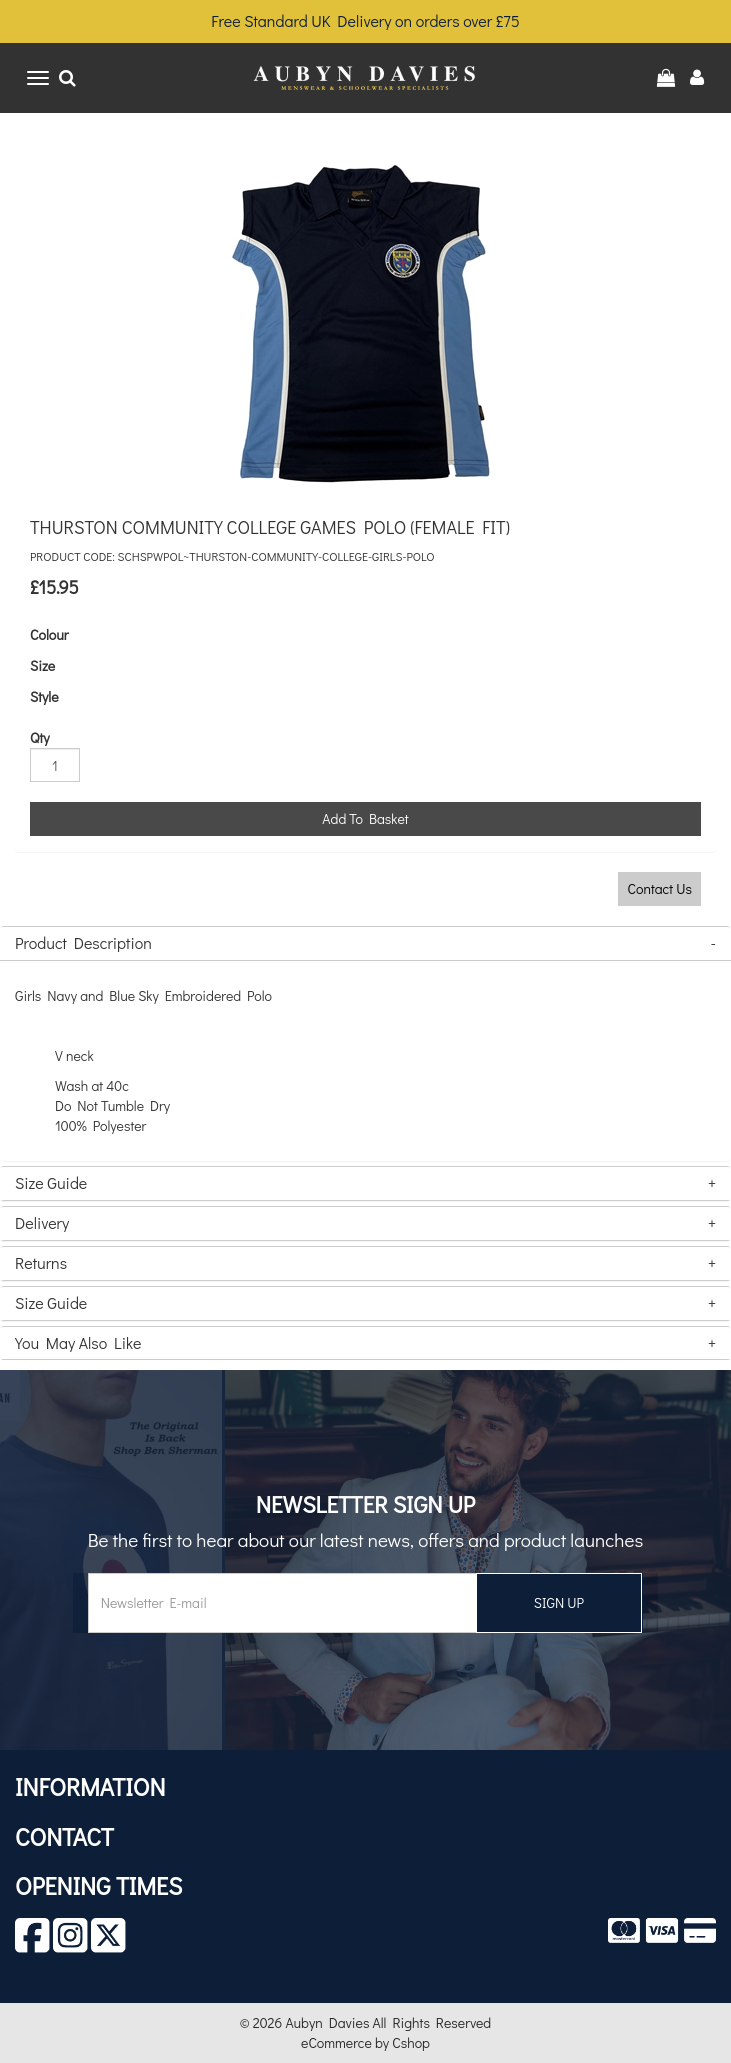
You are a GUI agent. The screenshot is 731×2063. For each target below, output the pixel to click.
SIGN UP (559, 1602)
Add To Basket (365, 818)
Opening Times (98, 1885)
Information (90, 1786)
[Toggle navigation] (38, 78)
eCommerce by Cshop (365, 2042)
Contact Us (659, 888)
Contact (64, 1836)
